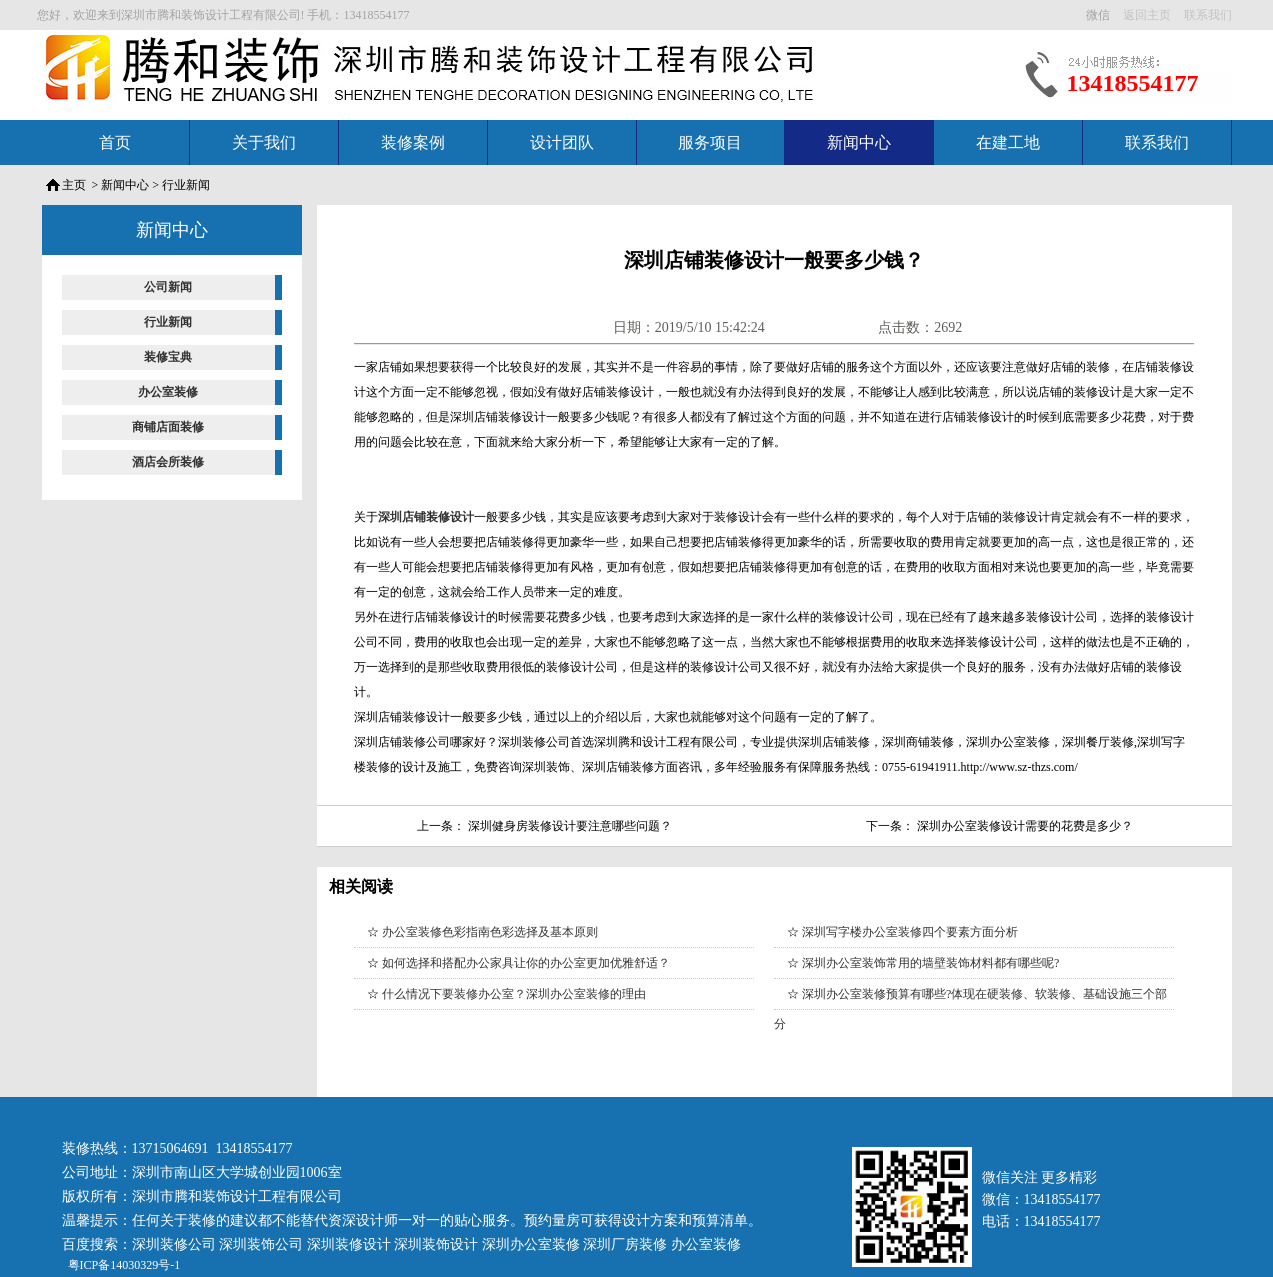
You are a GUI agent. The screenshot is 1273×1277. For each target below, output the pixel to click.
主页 (74, 185)
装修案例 (413, 142)
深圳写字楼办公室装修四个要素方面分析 (910, 932)
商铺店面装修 (168, 427)
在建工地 (1008, 142)
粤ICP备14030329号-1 (123, 1265)
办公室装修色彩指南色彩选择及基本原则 (490, 932)
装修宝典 (168, 357)
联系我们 (1157, 142)
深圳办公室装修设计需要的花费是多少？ (1025, 826)
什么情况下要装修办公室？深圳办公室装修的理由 (514, 994)
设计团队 (562, 142)
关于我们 (264, 142)
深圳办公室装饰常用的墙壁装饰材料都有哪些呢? (930, 963)
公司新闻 (168, 287)
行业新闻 (186, 185)
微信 (1099, 15)
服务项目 (710, 142)
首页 (115, 142)
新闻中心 (859, 142)
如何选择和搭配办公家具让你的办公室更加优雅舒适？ (526, 963)
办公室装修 (168, 392)
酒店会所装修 (168, 462)
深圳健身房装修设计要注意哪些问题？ (570, 826)
